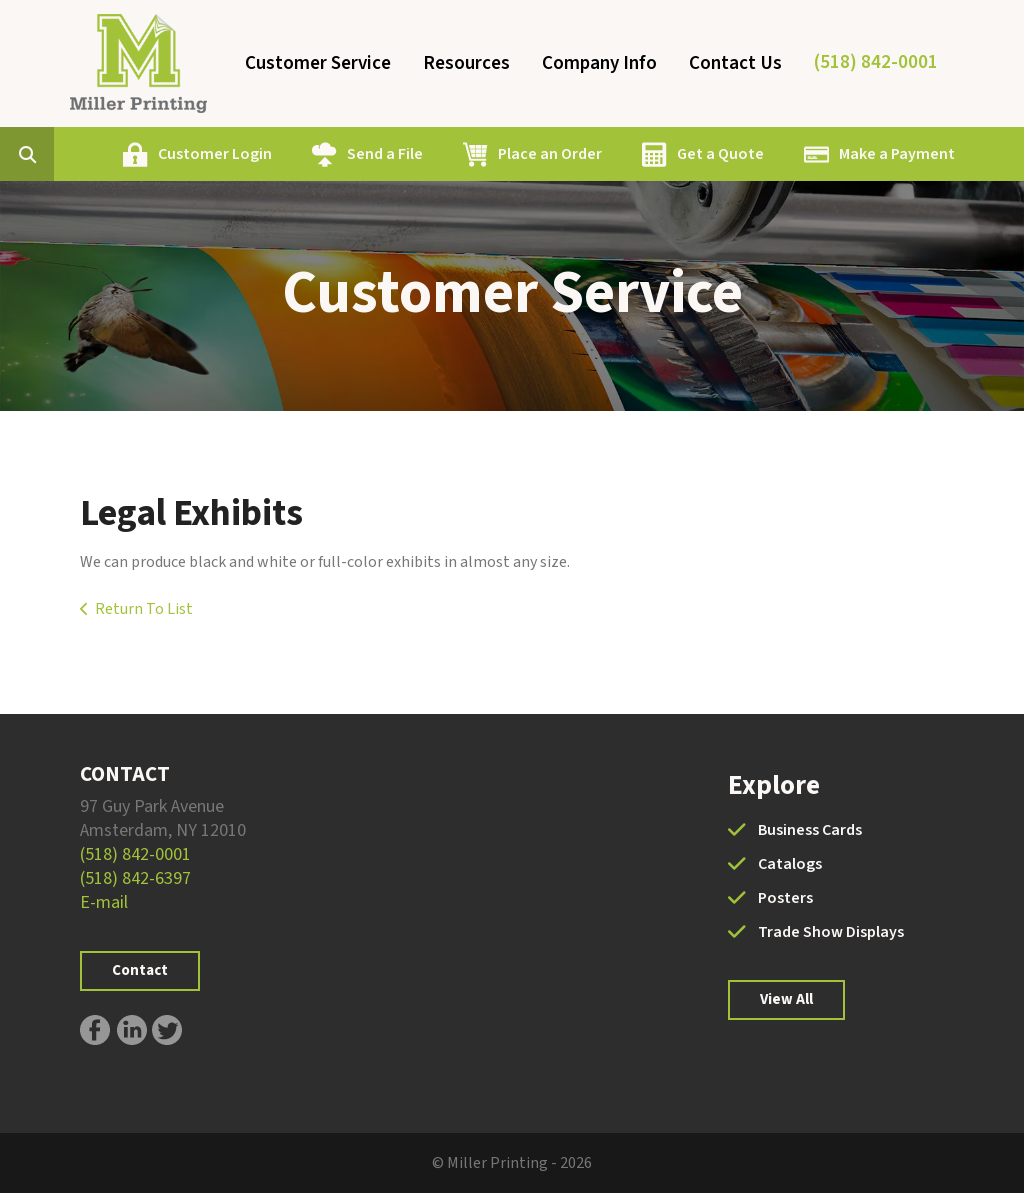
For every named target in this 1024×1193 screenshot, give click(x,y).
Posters (785, 898)
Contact (140, 970)
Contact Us (735, 63)
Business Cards (810, 830)
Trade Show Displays (831, 932)
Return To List (144, 609)
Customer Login (215, 154)
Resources (466, 63)
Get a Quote (720, 154)
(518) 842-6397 (135, 878)
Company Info (599, 63)
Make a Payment (897, 154)
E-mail (104, 902)
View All (786, 999)
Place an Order (550, 154)
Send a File (385, 154)
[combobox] (58, 154)
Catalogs (790, 864)
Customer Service (318, 63)
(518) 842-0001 (876, 62)
